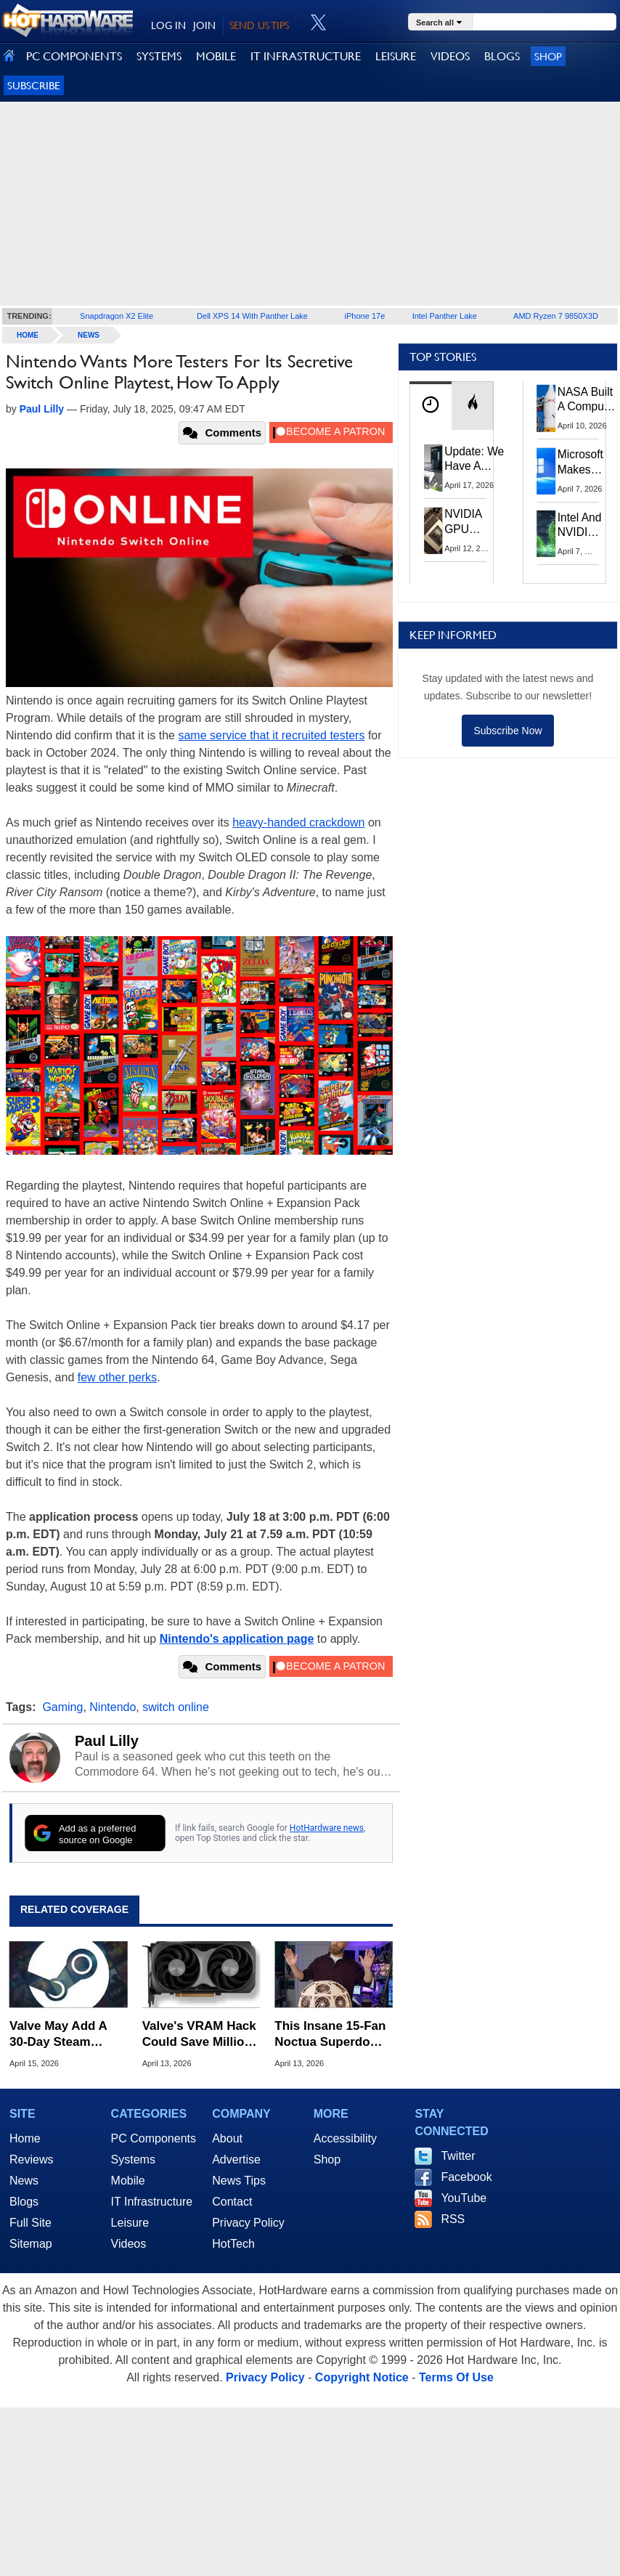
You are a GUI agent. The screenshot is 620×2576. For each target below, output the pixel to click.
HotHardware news (327, 1828)
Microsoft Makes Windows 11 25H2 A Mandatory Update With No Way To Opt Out (584, 462)
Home (25, 2138)
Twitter (458, 2156)
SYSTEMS (158, 56)
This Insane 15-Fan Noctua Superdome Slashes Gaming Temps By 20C (331, 2034)
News (88, 335)
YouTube (463, 2198)
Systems (133, 2159)
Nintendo (112, 1707)
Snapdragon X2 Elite (116, 316)
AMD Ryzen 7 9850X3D (555, 316)
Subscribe (33, 85)
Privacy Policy (248, 2223)
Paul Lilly (107, 1741)
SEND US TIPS (259, 25)
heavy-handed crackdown (298, 822)
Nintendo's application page (237, 1639)
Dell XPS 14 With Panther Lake (252, 316)
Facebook (466, 2177)
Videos (129, 2244)
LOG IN (168, 25)
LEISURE (395, 56)
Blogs (23, 2201)
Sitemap (30, 2244)
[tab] (430, 405)
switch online (175, 1707)
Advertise (236, 2159)
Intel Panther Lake (444, 316)
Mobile (128, 2180)
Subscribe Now (507, 730)
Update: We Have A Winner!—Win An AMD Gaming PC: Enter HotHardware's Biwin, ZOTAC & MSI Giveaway (481, 459)
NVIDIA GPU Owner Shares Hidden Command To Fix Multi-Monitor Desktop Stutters (470, 522)
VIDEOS (450, 56)
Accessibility (345, 2138)
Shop (548, 56)
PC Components (153, 2138)
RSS (453, 2219)
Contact (232, 2201)
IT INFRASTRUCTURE (305, 56)
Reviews (31, 2159)
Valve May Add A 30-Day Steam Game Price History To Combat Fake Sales (66, 2034)
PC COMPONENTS (74, 56)
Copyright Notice (362, 2377)
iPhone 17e (365, 316)
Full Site (30, 2223)
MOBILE (216, 56)
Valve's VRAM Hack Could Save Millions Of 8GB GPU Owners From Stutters (200, 2034)
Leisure (130, 2223)
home (27, 335)
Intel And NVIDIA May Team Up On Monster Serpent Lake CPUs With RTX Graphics (580, 525)
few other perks (117, 1377)
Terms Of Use (456, 2377)
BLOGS (502, 56)
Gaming (62, 1707)
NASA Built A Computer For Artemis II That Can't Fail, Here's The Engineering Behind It (588, 400)
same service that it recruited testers (271, 735)
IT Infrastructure (152, 2201)
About (227, 2138)
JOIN (204, 25)
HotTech (233, 2244)
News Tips (239, 2180)
